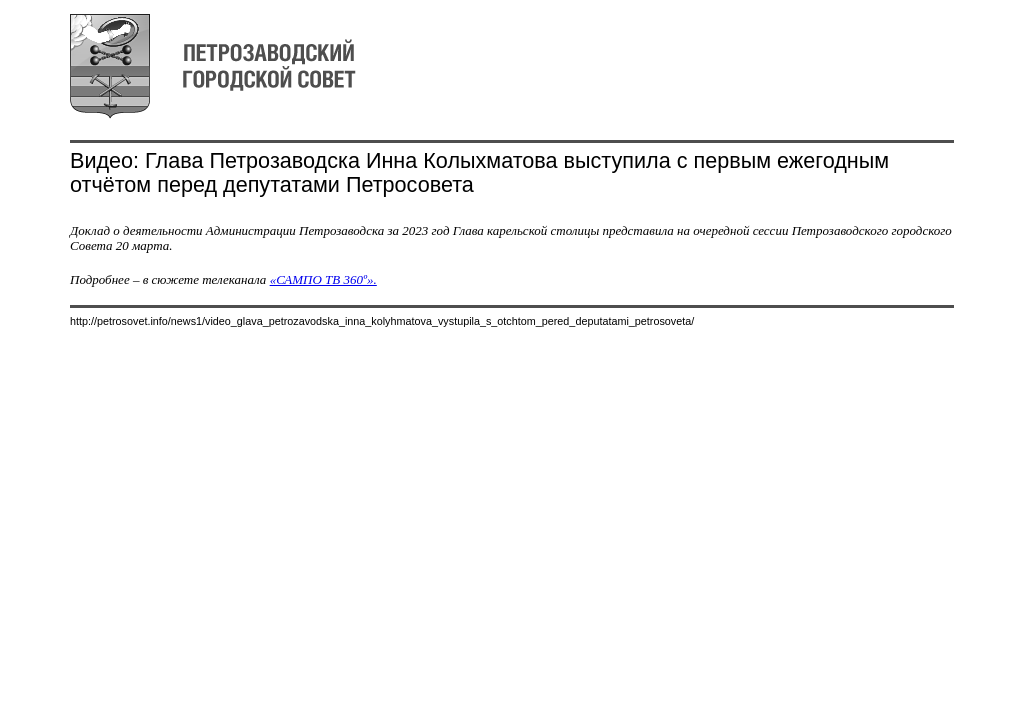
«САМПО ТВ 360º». (323, 279)
